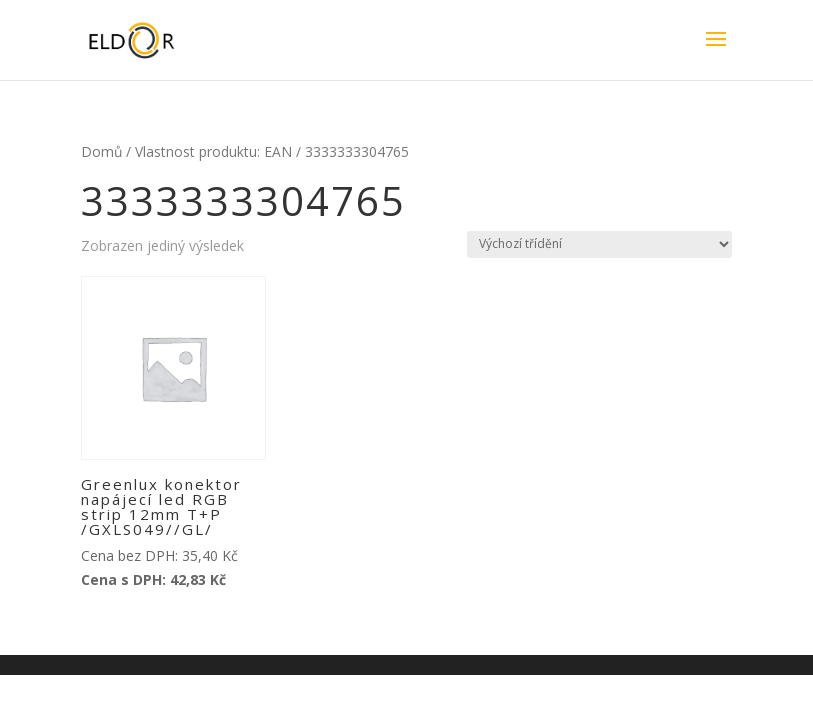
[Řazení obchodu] (599, 244)
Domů (101, 151)
